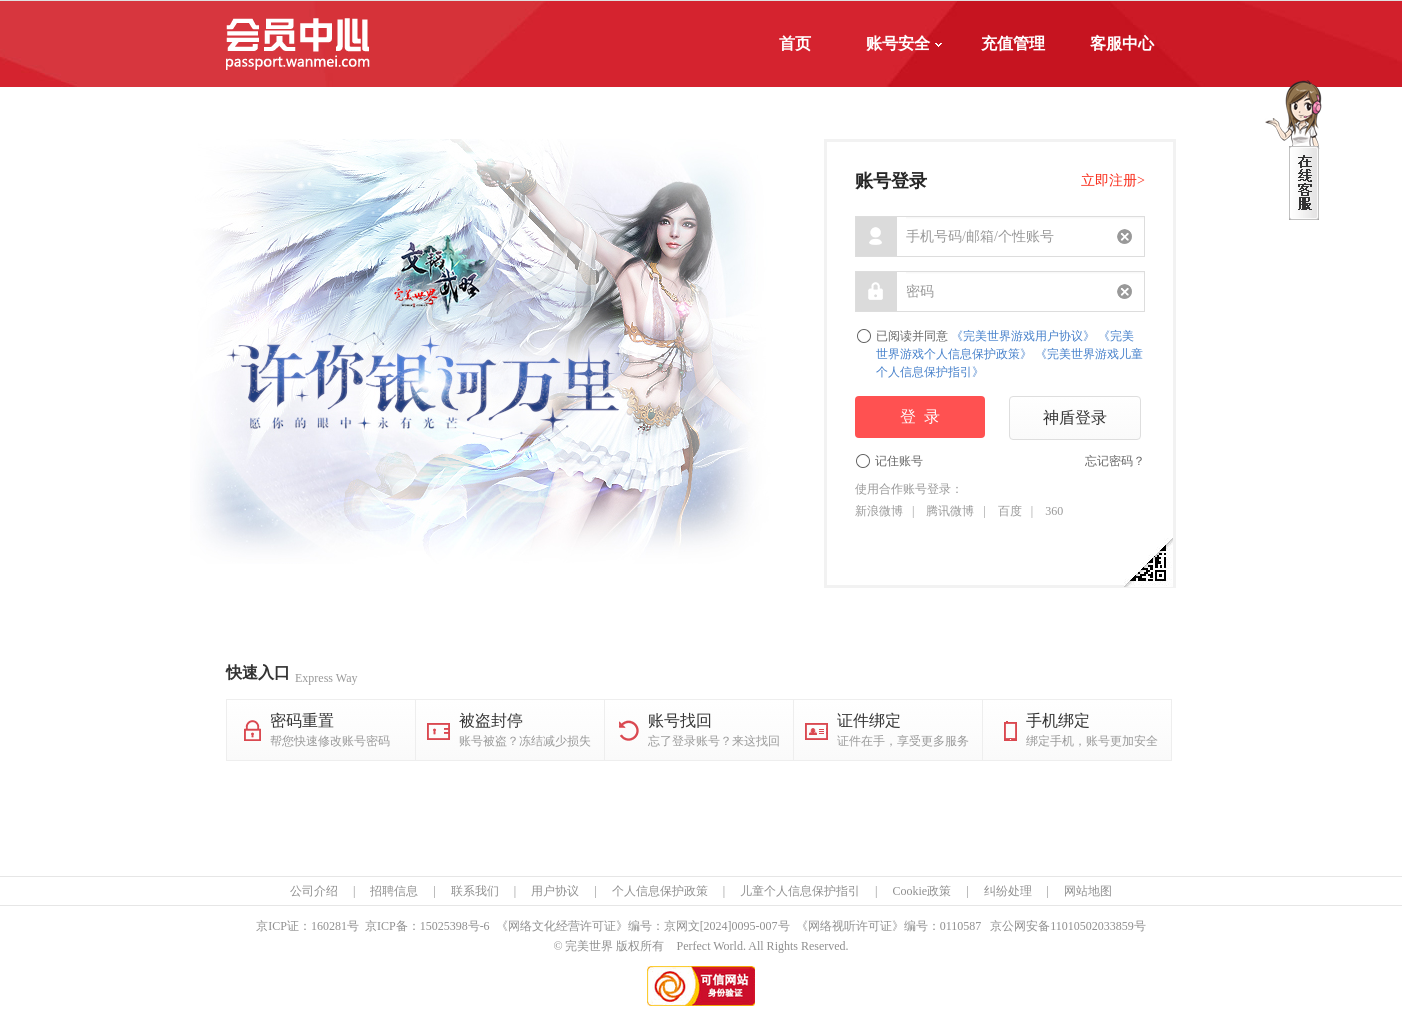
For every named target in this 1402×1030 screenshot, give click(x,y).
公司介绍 (314, 891)
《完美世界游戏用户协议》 (1023, 336)
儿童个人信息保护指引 (800, 891)
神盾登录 (1075, 417)
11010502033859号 (1098, 926)
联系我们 (475, 891)
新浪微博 (879, 511)
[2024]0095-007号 (745, 926)
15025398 (444, 926)
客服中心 (1122, 43)
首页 (795, 43)
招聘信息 (394, 891)
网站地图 (1088, 891)
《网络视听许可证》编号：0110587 (889, 926)
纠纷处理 (1008, 891)
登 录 (920, 416)
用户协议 (555, 891)
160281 (329, 926)
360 (1054, 511)
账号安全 (904, 43)
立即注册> (1113, 180)
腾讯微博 (950, 511)
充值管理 (1013, 43)
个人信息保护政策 (660, 891)
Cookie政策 (921, 891)
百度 (1010, 511)
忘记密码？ (1115, 461)
